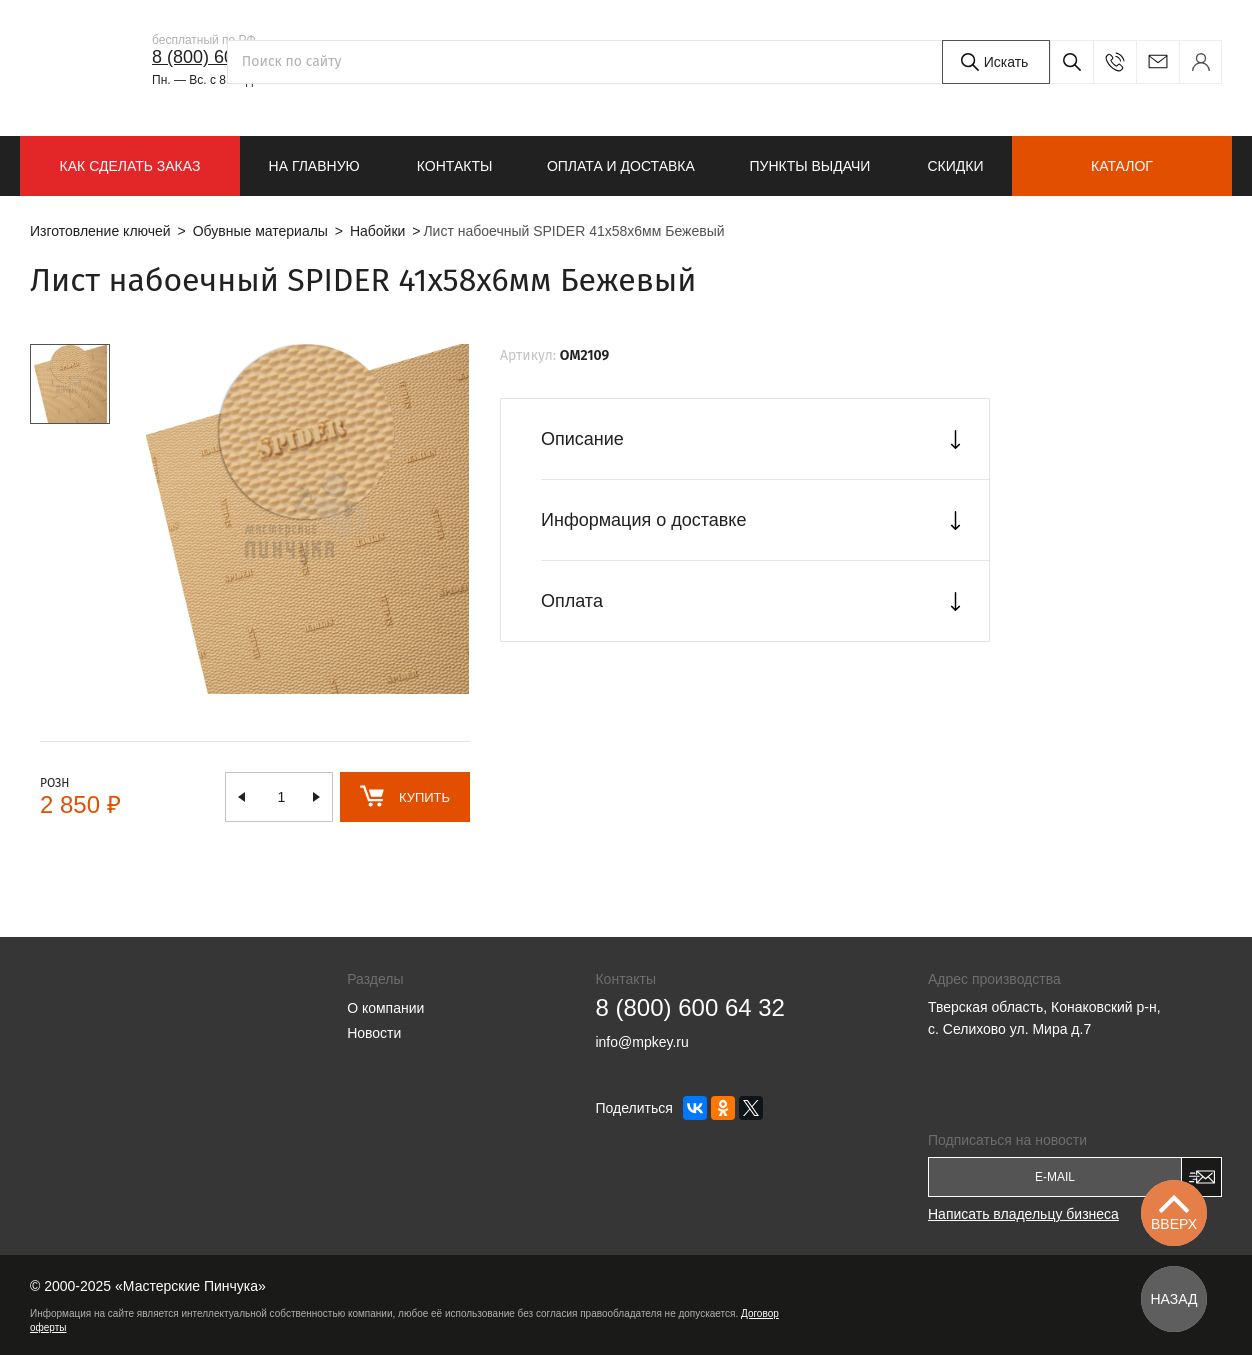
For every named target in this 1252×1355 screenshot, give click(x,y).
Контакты (455, 166)
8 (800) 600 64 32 (223, 57)
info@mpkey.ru (1157, 62)
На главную (314, 166)
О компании (385, 1008)
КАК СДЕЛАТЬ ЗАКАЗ (130, 166)
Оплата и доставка (621, 166)
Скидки (955, 166)
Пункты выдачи (809, 166)
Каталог (1122, 166)
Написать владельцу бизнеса (1023, 1214)
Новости (374, 1033)
